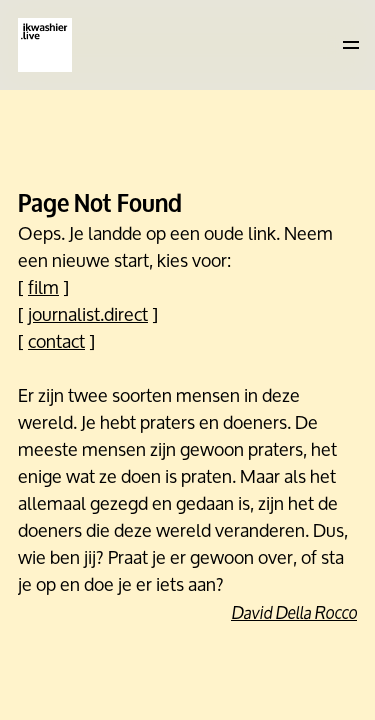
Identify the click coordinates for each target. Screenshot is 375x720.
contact (56, 341)
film (43, 287)
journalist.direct (88, 314)
